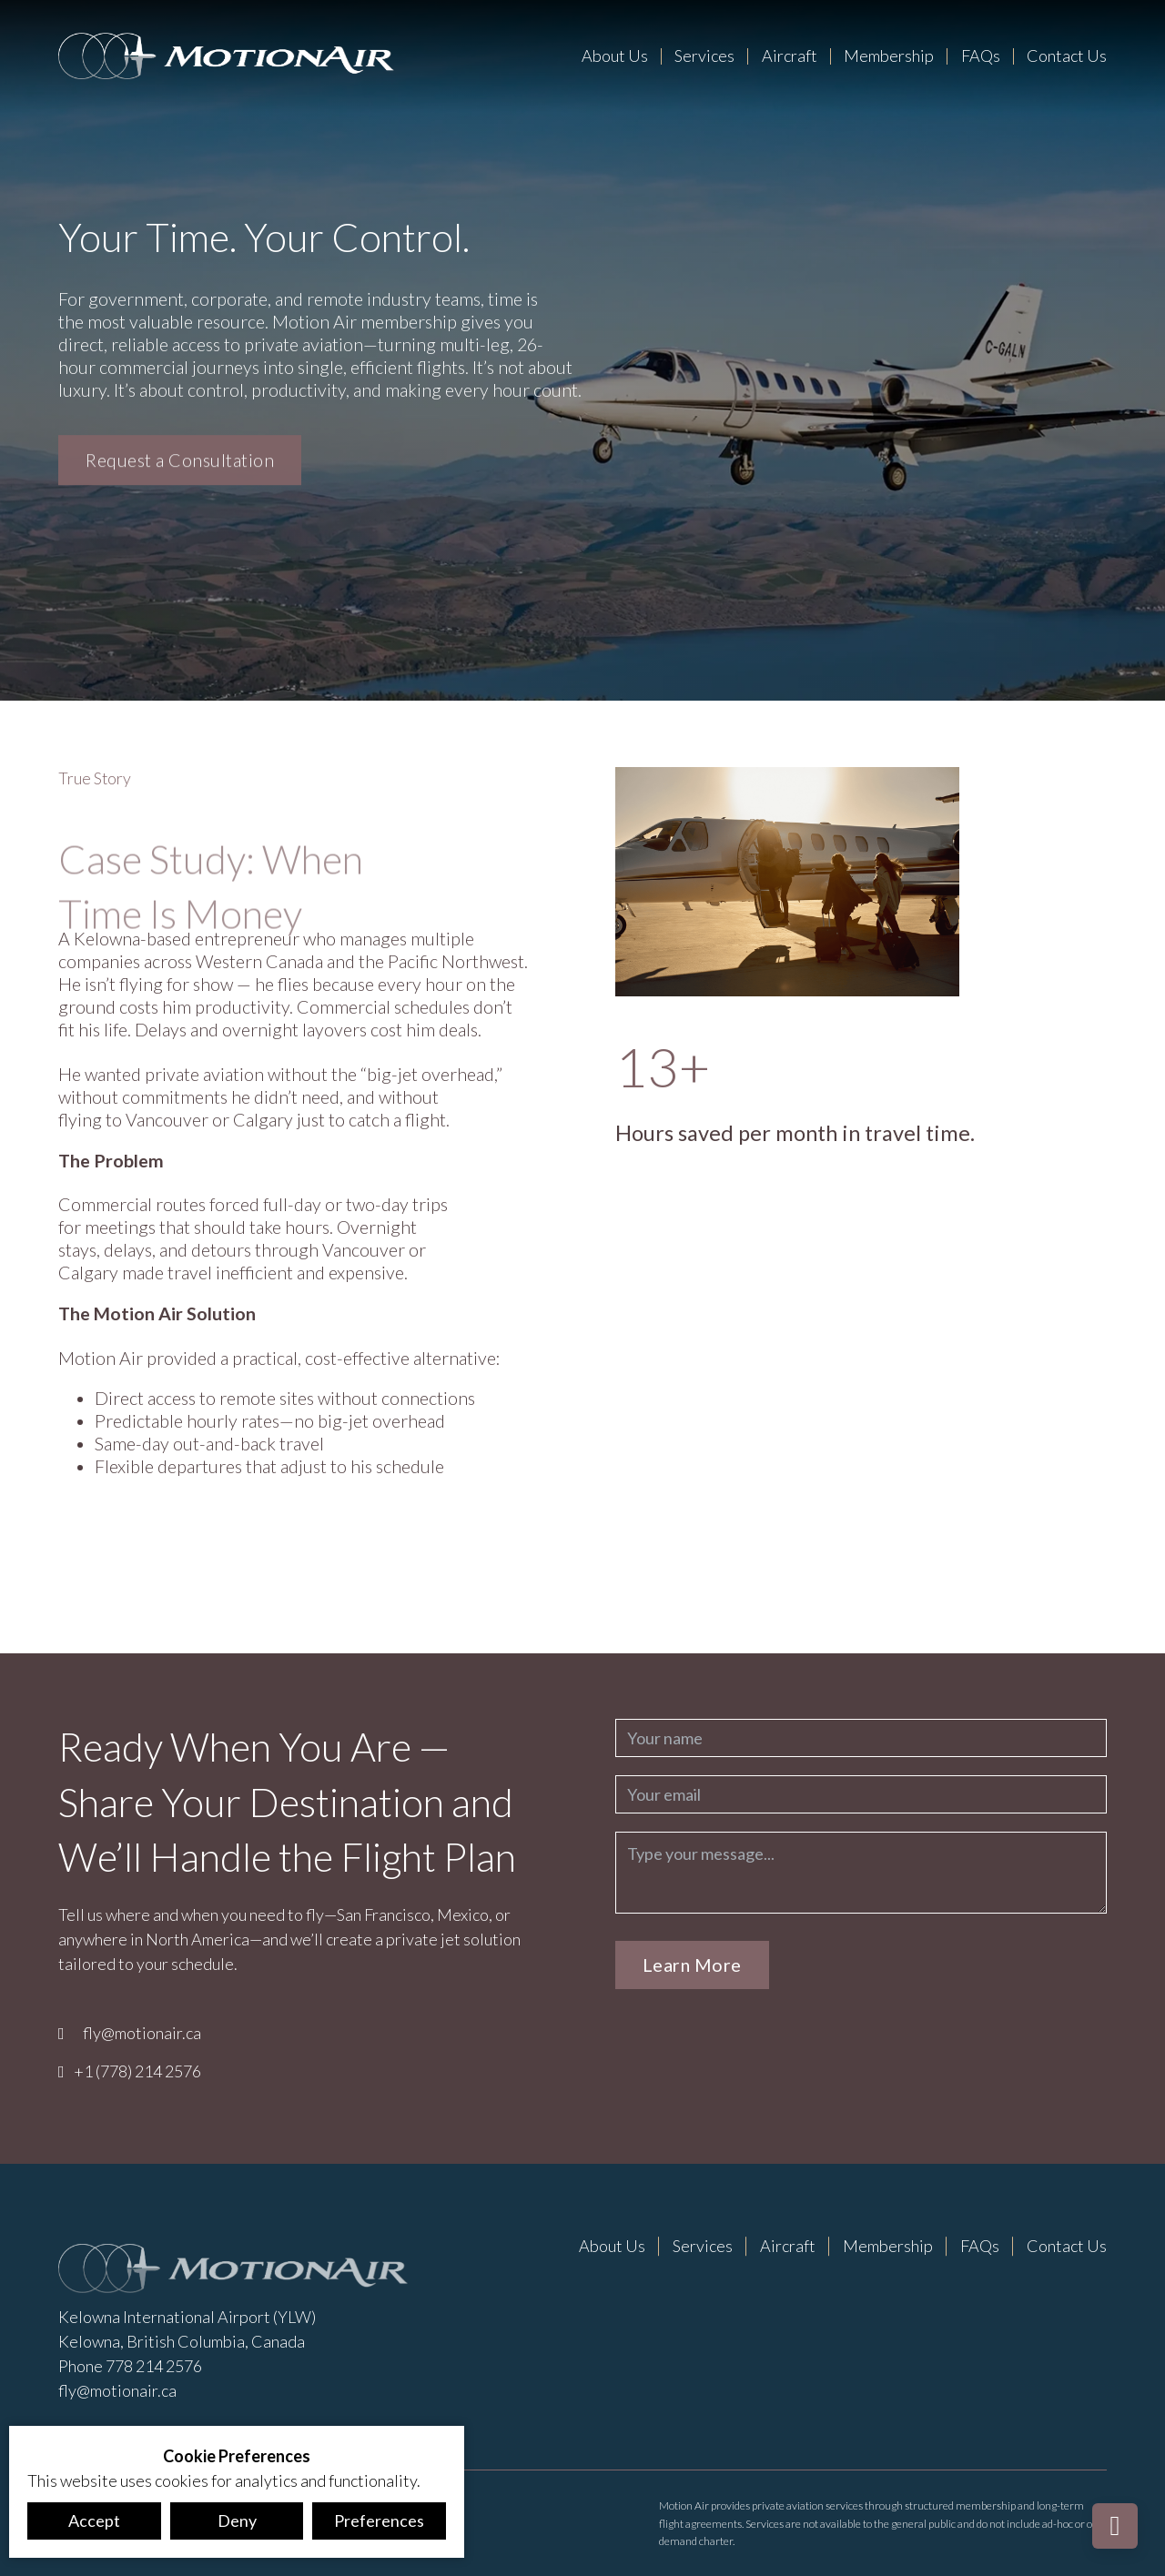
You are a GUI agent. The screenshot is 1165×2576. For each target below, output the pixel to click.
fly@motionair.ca (142, 2033)
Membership (889, 55)
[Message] (861, 1873)
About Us (615, 55)
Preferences (379, 2520)
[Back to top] (1115, 2526)
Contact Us (1067, 55)
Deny (237, 2520)
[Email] (861, 1794)
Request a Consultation (180, 463)
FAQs (980, 55)
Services (704, 55)
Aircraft (789, 55)
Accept (94, 2520)
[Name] (861, 1738)
